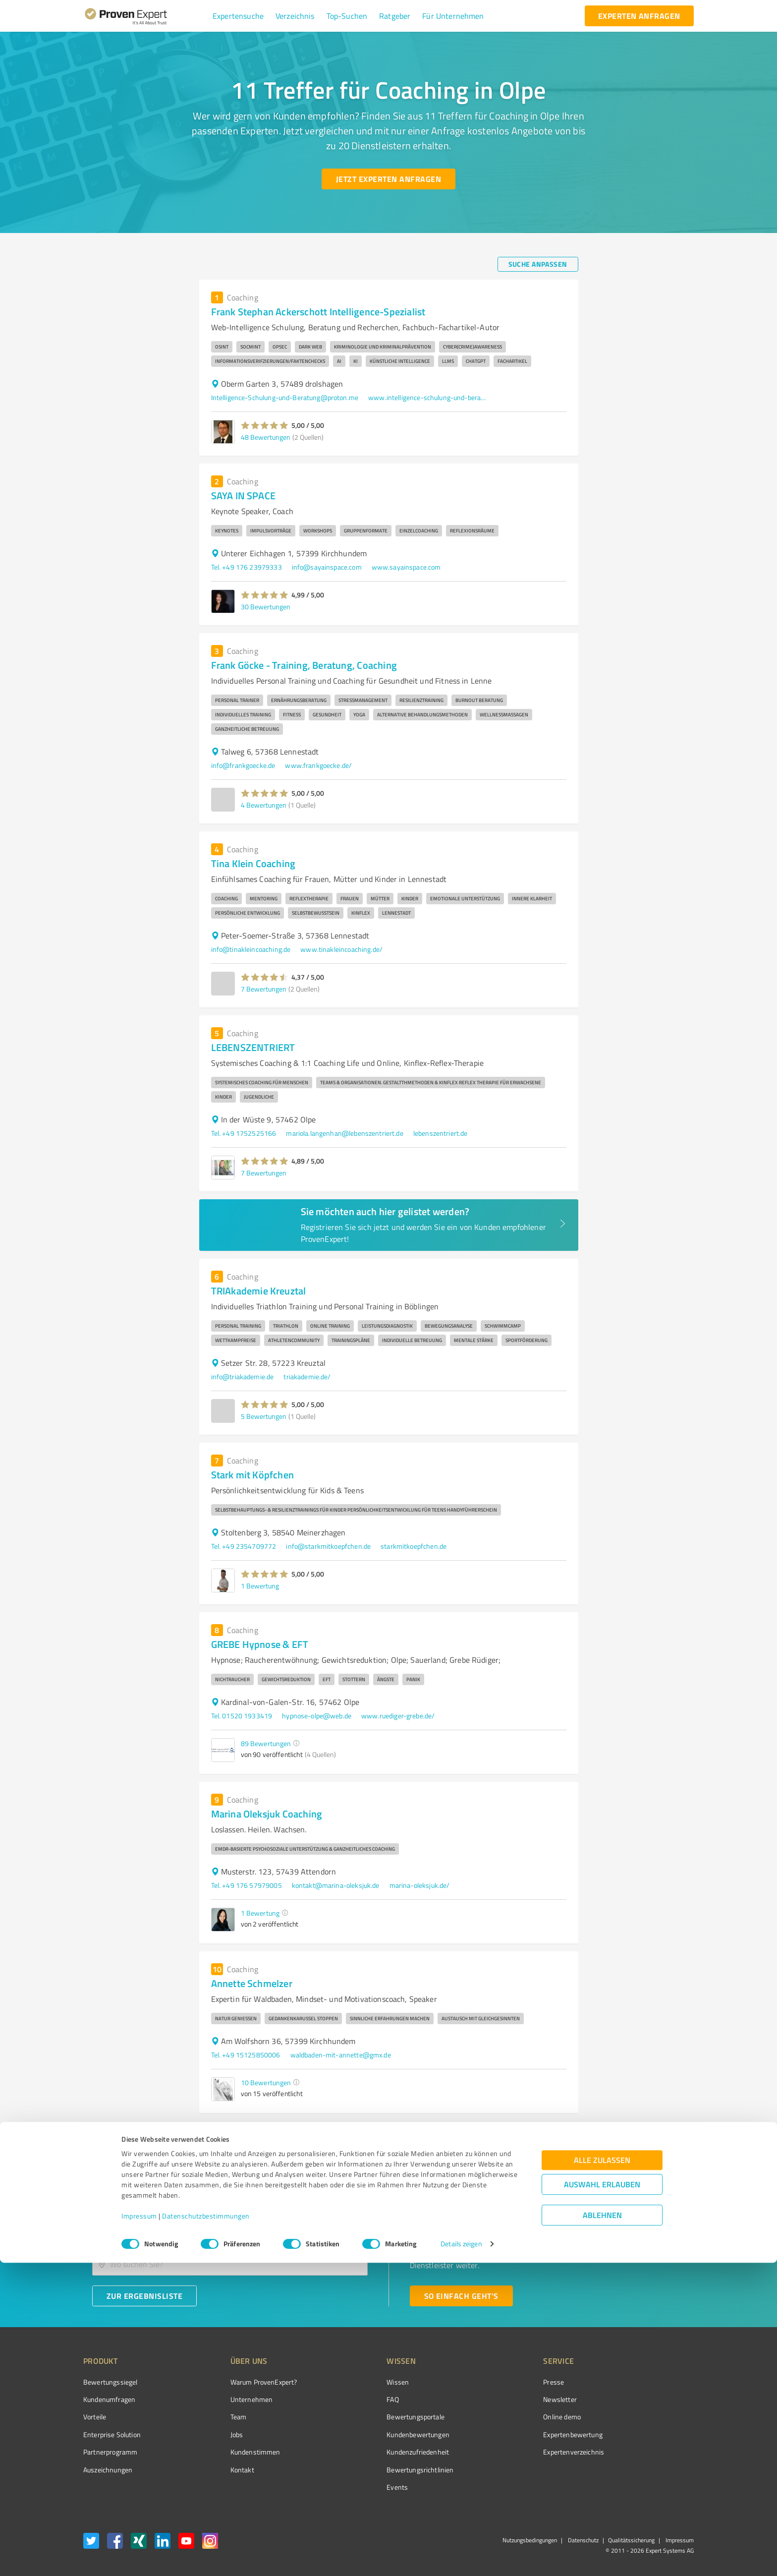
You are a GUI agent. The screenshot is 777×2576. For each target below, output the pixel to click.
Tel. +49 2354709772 (244, 1546)
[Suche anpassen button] (538, 264)
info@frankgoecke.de (243, 765)
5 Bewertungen (263, 1416)
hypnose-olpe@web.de (316, 1715)
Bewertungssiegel (110, 2382)
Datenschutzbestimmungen (206, 2529)
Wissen (360, 2382)
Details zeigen (461, 2557)
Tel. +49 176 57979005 (246, 1885)
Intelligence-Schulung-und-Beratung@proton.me (285, 397)
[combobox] (230, 2232)
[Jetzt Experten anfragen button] (388, 179)
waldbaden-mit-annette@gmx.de (340, 2054)
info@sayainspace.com (327, 567)
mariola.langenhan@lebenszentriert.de (344, 1133)
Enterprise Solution (112, 2434)
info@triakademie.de (242, 1376)
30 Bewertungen (265, 606)
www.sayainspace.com (406, 567)
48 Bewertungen (265, 437)
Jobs (218, 2434)
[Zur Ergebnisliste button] (144, 2295)
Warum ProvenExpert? (245, 2382)
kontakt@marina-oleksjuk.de (336, 1885)
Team (220, 2416)
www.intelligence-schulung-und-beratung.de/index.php (427, 397)
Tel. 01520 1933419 (242, 1715)
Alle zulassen (602, 2473)
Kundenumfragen (109, 2399)
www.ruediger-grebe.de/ (398, 1715)
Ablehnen (602, 2528)
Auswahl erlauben (602, 2498)
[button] (238, 16)
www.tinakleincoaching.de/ (341, 949)
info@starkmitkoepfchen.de (328, 1546)
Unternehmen (233, 2399)
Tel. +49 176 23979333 (246, 567)
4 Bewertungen (263, 805)
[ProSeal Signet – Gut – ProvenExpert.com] (656, 2400)
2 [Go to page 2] (554, 2133)
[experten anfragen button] (639, 15)
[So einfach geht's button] (461, 2295)
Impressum (139, 2529)
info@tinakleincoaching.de (251, 949)
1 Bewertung (260, 1585)
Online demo (506, 2416)
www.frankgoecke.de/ (318, 765)
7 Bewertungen (263, 989)
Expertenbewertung (517, 2434)
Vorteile (94, 2416)
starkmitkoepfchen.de (413, 1546)
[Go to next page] (573, 2133)
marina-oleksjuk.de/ (419, 1885)
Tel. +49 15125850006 (245, 2054)
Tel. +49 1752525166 (244, 1133)
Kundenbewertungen (380, 2434)
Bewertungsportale (378, 2416)
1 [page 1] (535, 2133)
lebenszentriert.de (440, 1133)
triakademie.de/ (307, 1376)
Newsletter (504, 2399)
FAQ (355, 2399)
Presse (498, 2382)
